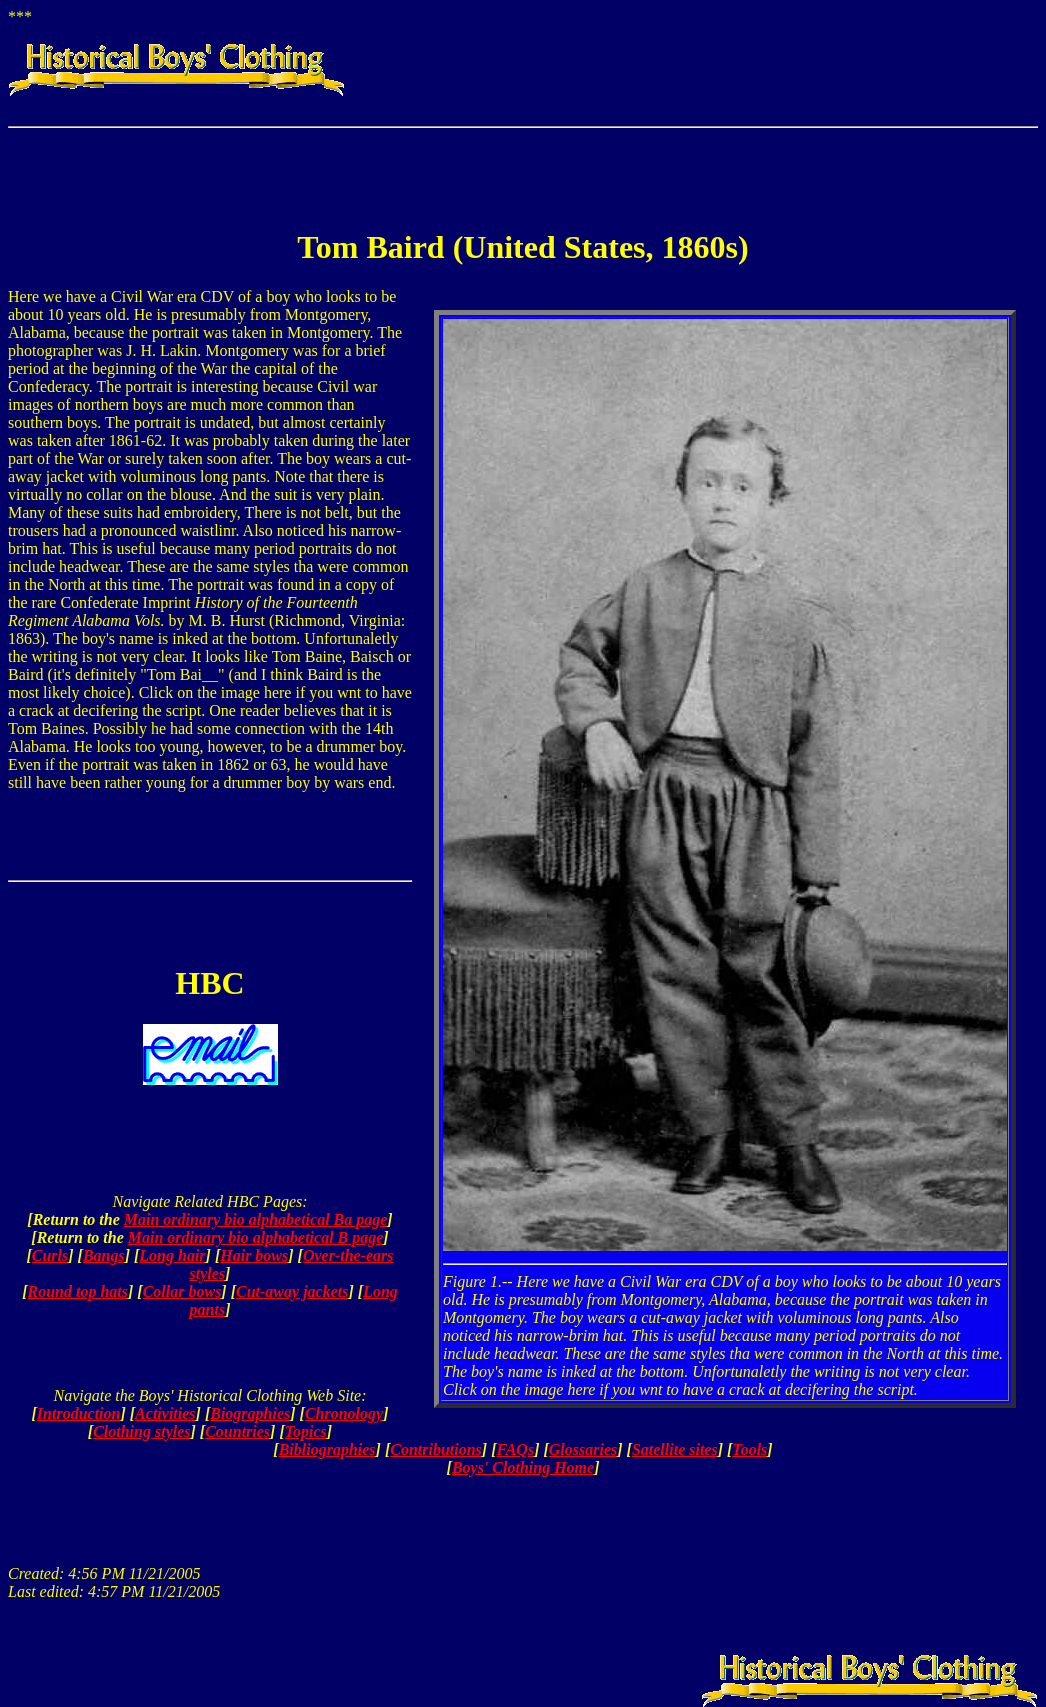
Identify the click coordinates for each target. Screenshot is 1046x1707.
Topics (306, 1431)
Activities (165, 1413)
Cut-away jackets (292, 1291)
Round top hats (78, 1291)
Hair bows (254, 1255)
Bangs (104, 1255)
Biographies (250, 1413)
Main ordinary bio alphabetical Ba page (256, 1219)
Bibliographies (327, 1449)
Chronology (344, 1413)
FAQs (515, 1449)
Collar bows (182, 1291)
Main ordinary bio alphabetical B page (256, 1237)
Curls (50, 1255)
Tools (749, 1449)
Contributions (436, 1449)
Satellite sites (675, 1449)
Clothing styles (141, 1431)
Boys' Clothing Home (523, 1467)
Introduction (79, 1413)
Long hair (172, 1255)
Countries (237, 1431)
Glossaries (583, 1449)
